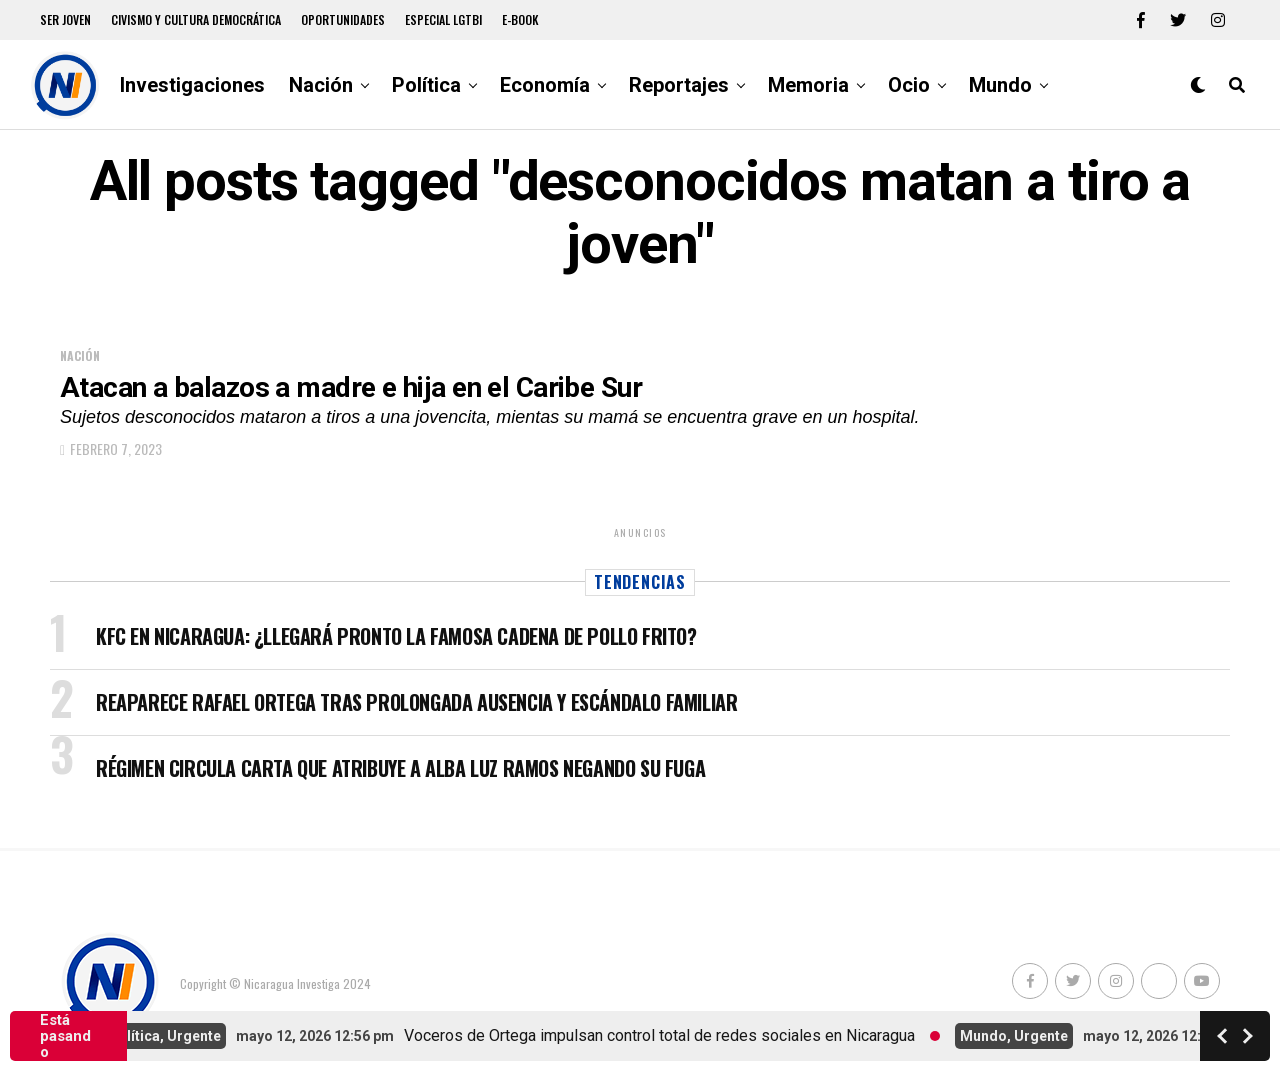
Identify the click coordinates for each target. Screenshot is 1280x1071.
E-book (520, 19)
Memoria (808, 85)
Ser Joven (65, 19)
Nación (321, 85)
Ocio (909, 85)
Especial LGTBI (443, 19)
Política (426, 85)
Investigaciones (192, 85)
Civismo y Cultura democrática (196, 19)
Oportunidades (343, 19)
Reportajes (679, 85)
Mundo (1000, 85)
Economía (545, 85)
